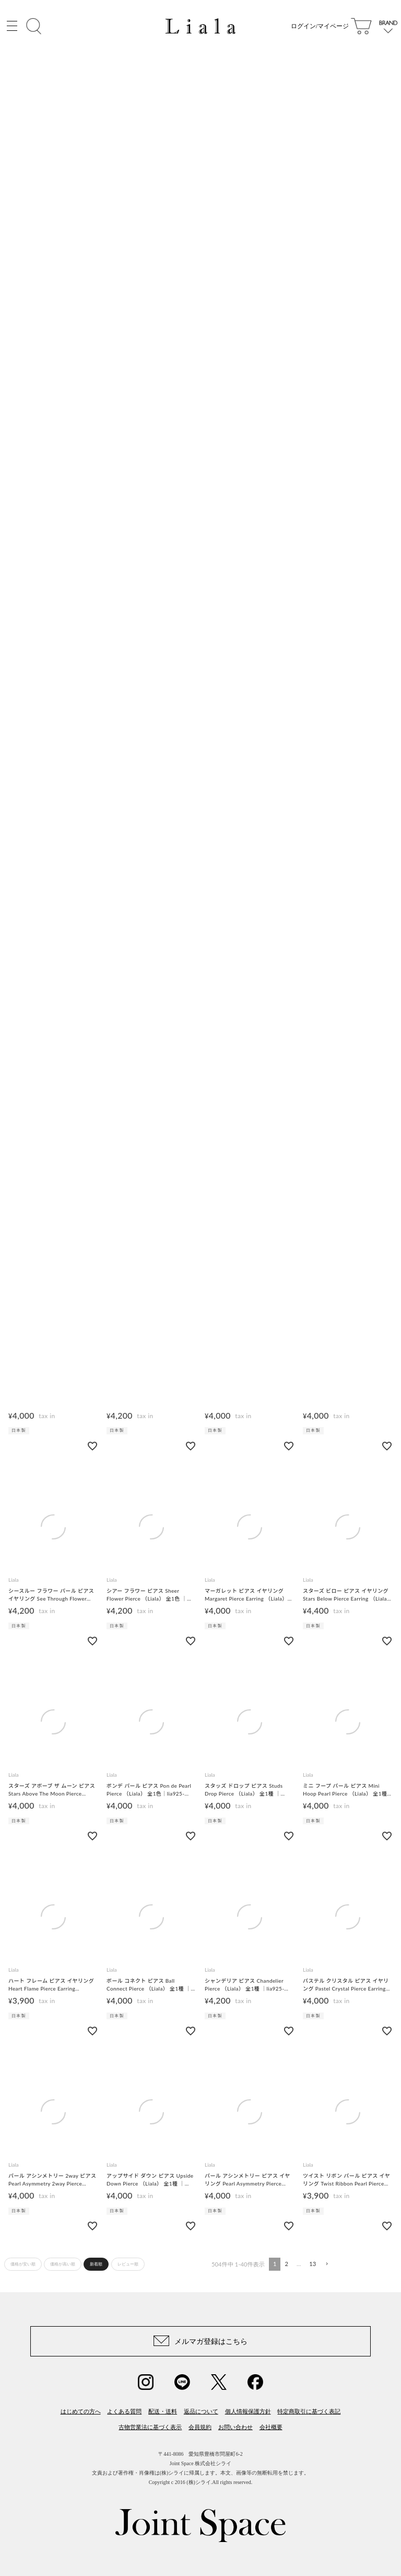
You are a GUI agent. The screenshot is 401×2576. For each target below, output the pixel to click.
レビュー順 (127, 2264)
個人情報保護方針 (248, 2411)
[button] (326, 2264)
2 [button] (286, 2263)
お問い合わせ (235, 2427)
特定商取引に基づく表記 (308, 2411)
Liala (13, 1580)
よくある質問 (124, 2411)
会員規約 (199, 2427)
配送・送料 (162, 2411)
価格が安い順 (23, 2264)
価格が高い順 (62, 2264)
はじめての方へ (81, 2411)
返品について (201, 2411)
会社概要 (271, 2427)
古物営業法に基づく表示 (150, 2427)
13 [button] (312, 2263)
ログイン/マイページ (320, 26)
